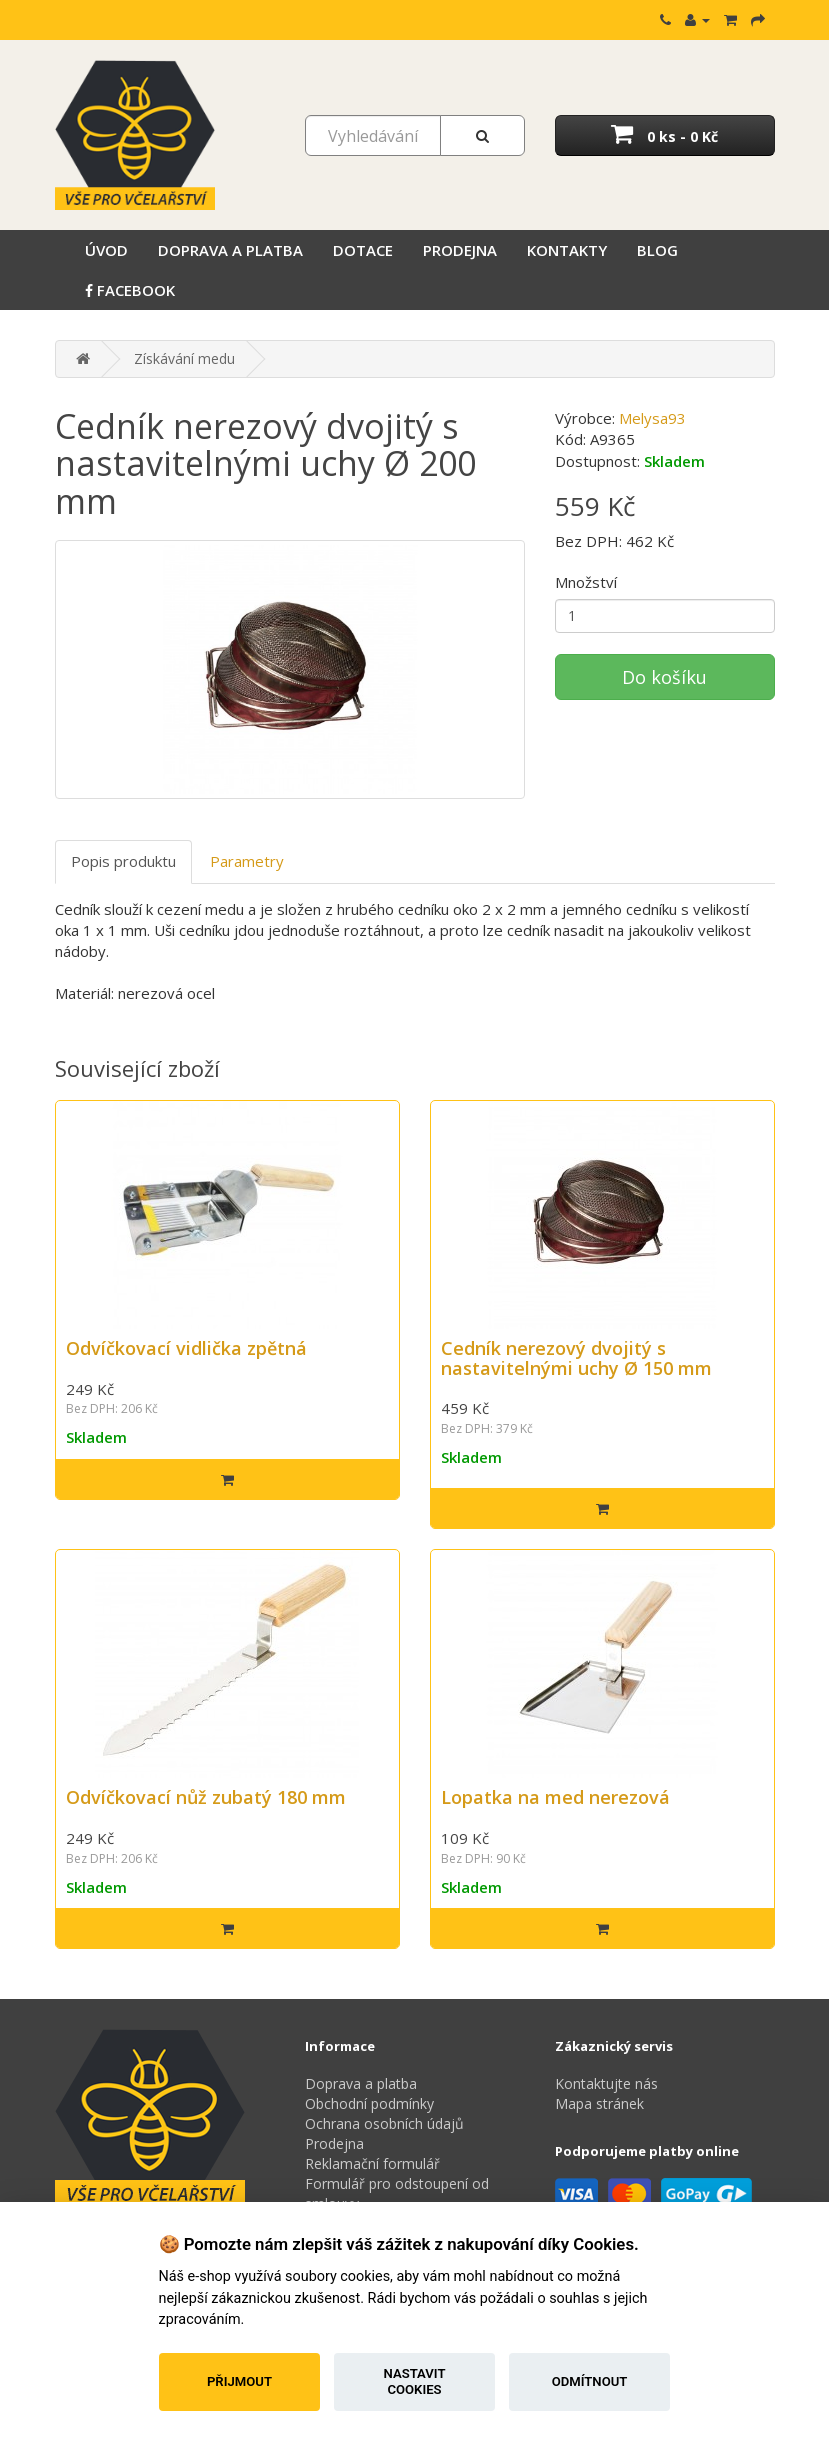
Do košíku (664, 677)
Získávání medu (184, 358)
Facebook (130, 290)
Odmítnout (590, 2381)
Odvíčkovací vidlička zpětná (186, 1348)
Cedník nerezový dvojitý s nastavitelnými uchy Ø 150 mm (576, 1358)
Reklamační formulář (372, 2163)
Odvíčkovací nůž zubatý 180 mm (206, 1797)
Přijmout (239, 2381)
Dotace (363, 250)
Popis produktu (123, 861)
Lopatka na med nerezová (555, 1797)
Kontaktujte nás (606, 2083)
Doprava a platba (230, 250)
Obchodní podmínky (369, 2103)
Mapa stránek (599, 2103)
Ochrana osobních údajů (384, 2123)
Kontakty (567, 250)
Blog (657, 250)
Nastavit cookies (415, 2381)
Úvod (106, 250)
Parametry (247, 861)
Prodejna (460, 250)
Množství (586, 582)
